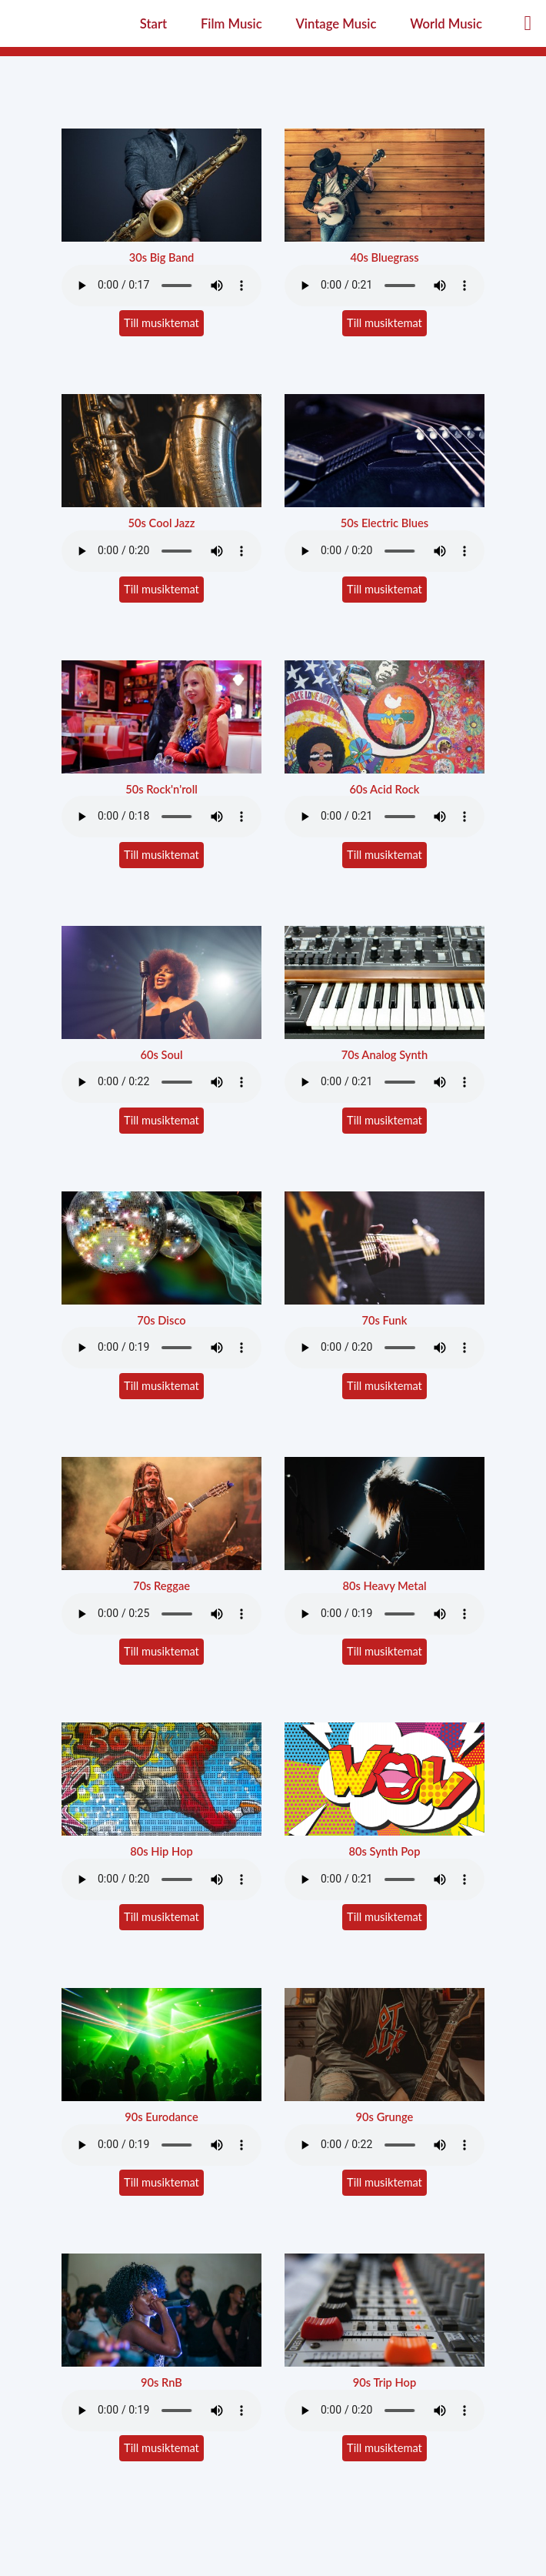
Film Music (231, 24)
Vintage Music (335, 24)
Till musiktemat (161, 322)
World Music (446, 24)
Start (153, 24)
